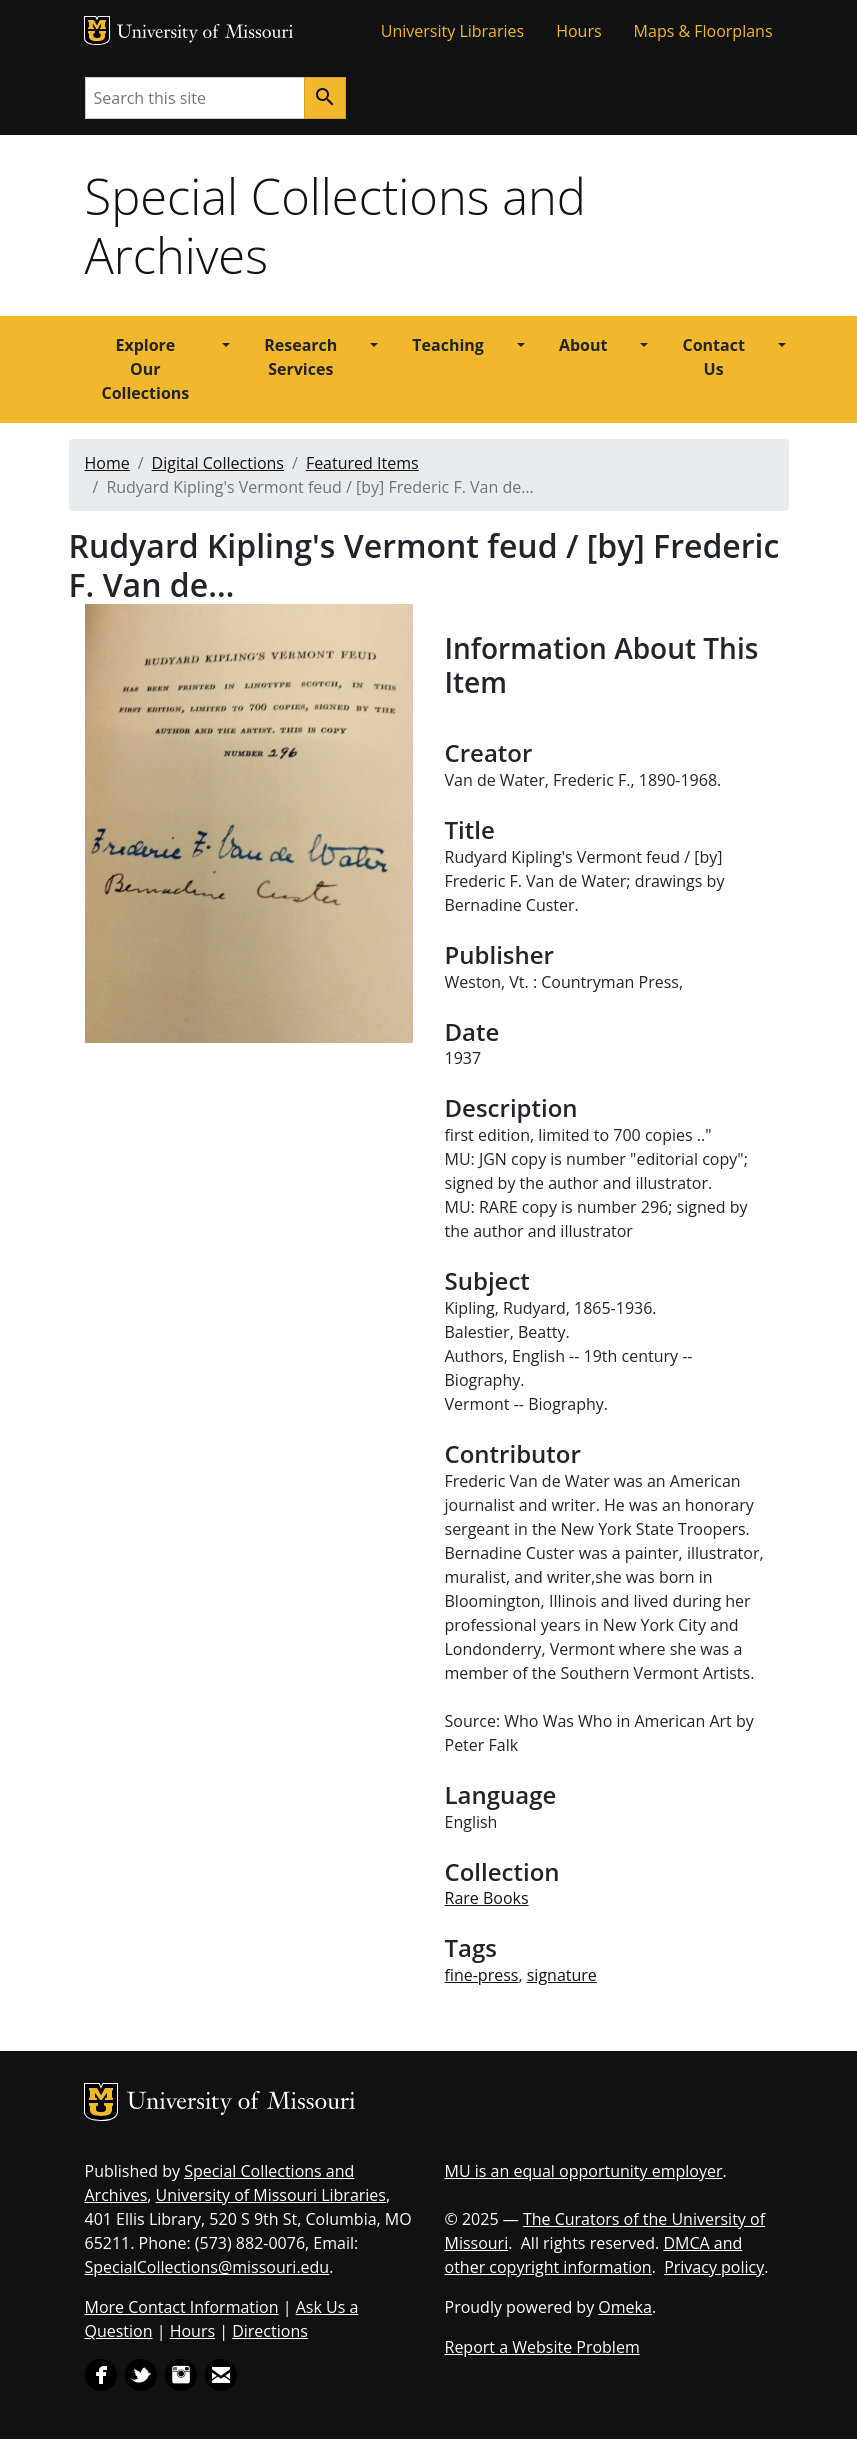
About (583, 345)
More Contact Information (182, 2307)
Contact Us (713, 357)
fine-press (482, 1975)
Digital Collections (218, 463)
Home (107, 463)
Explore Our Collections (146, 369)
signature (562, 1975)
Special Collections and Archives (335, 225)
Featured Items (362, 463)
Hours (578, 31)
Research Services (300, 357)
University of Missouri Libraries (271, 2195)
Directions (270, 2331)
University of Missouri (205, 33)
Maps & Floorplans (703, 31)
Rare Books (487, 1898)
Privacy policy (714, 2267)
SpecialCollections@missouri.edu (207, 2267)
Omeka (625, 2307)
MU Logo (97, 30)
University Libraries (452, 31)
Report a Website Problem (542, 2347)
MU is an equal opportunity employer (584, 2171)
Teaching (448, 345)
